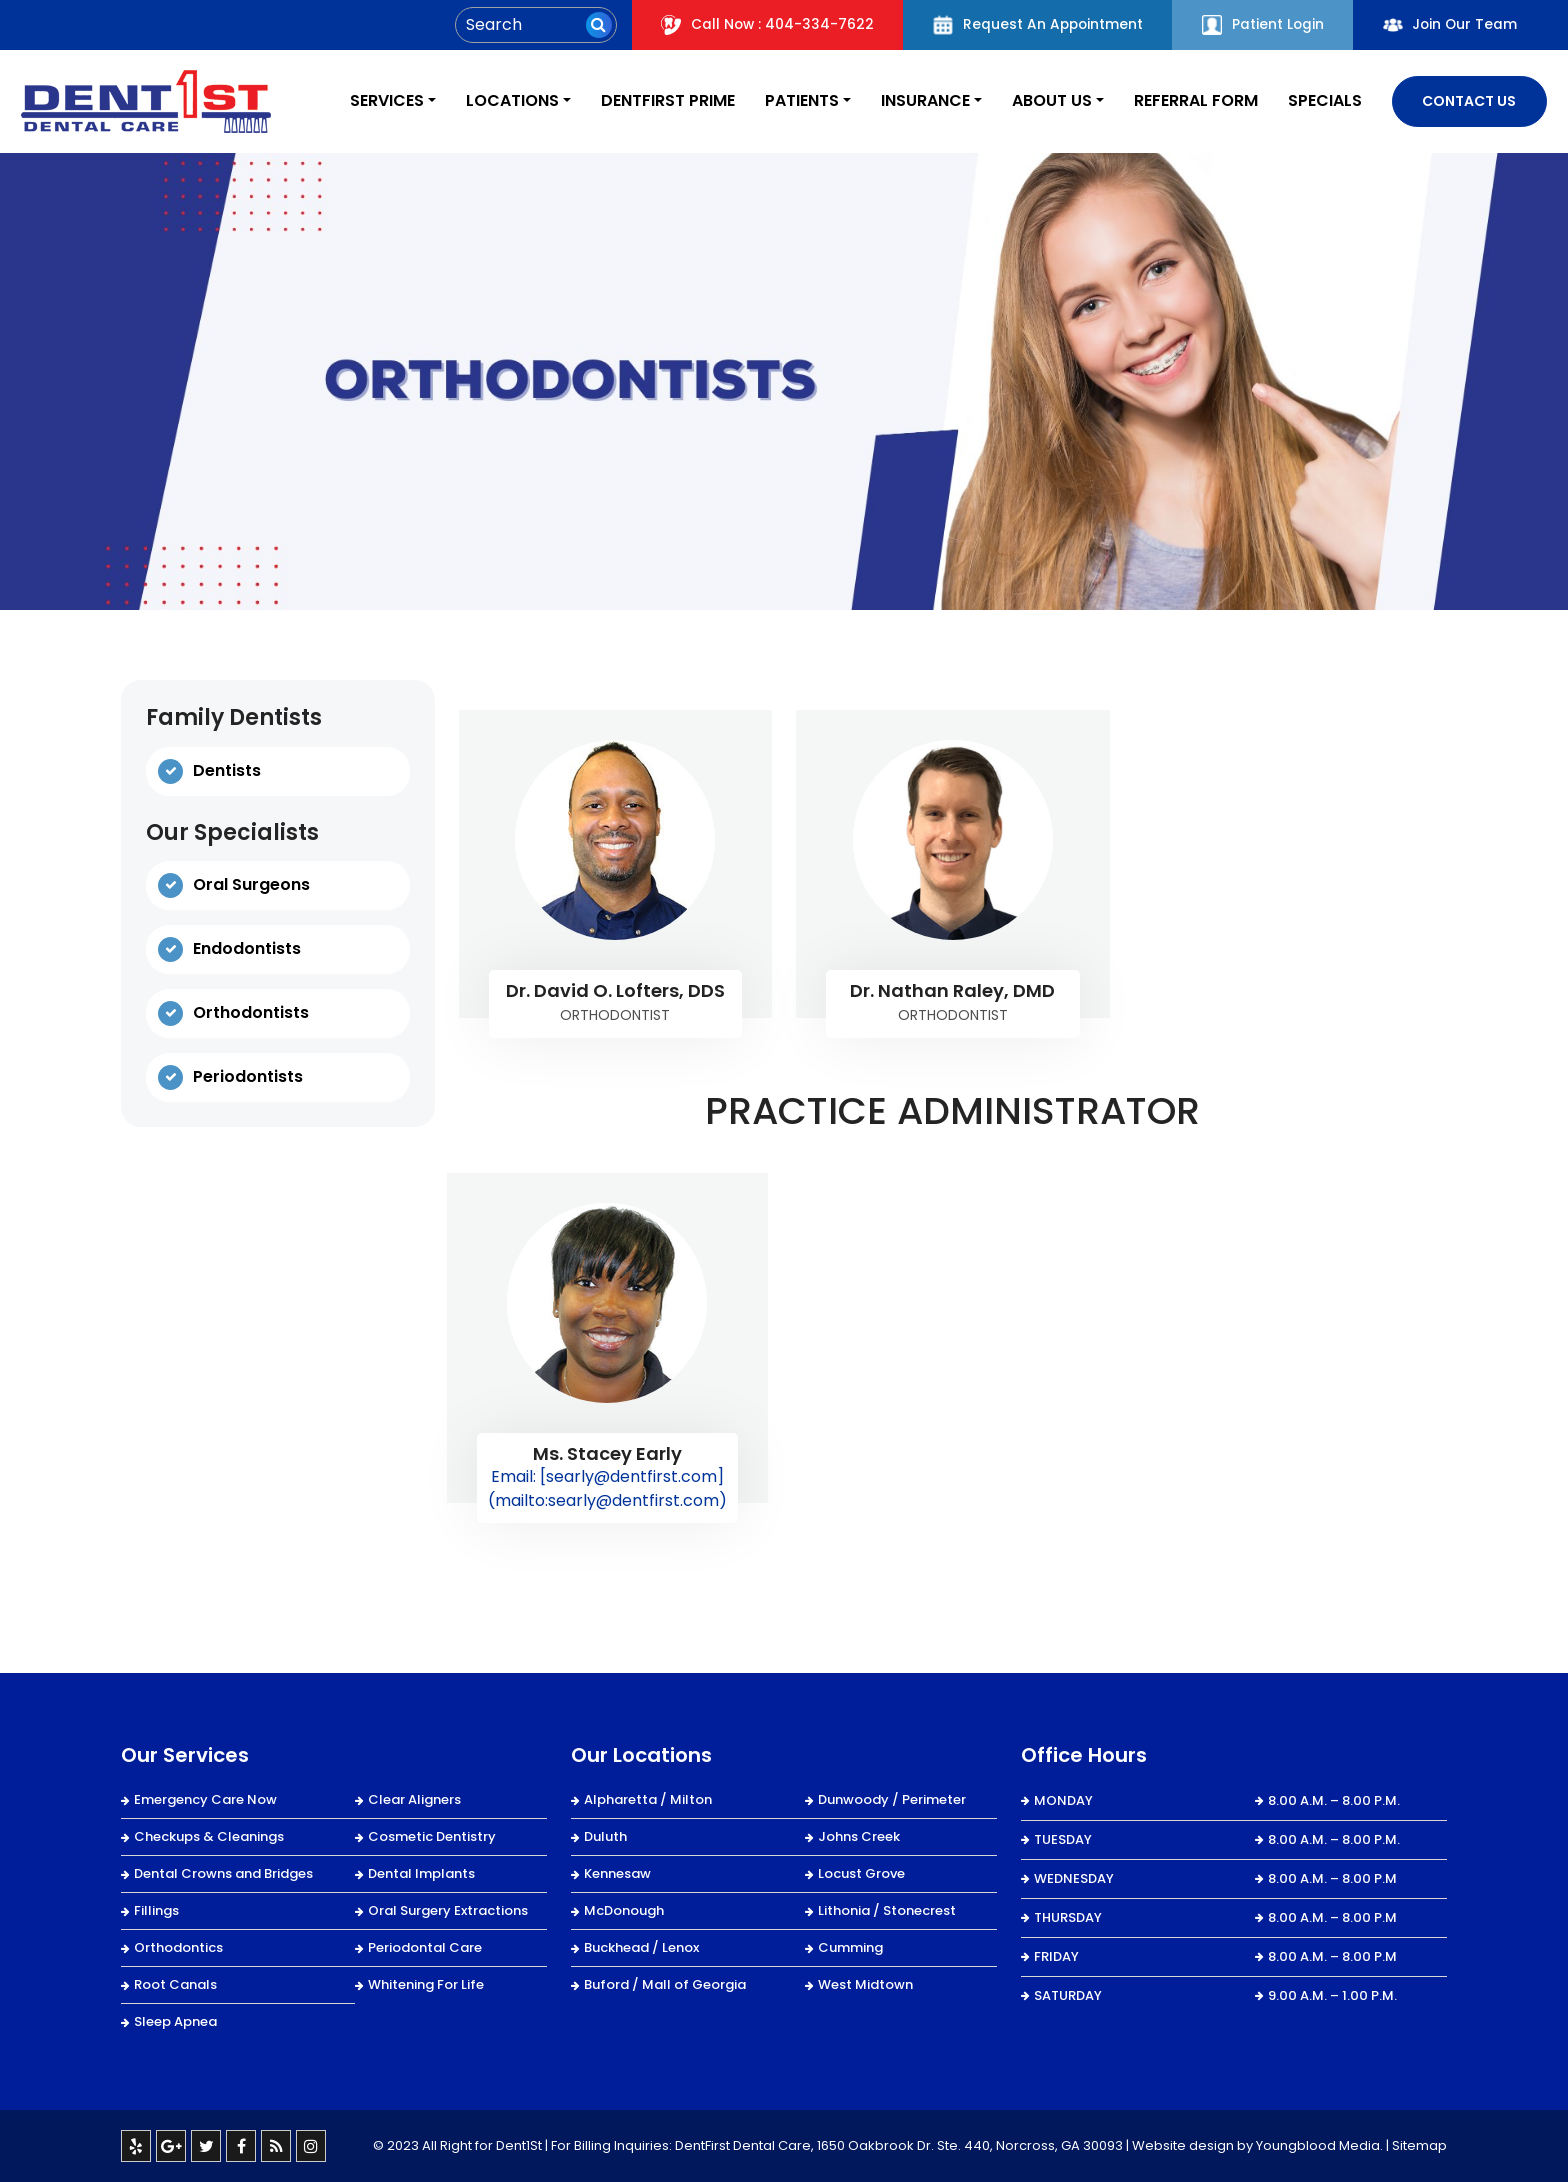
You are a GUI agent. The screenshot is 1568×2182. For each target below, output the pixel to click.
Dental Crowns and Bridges (223, 1873)
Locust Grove (861, 1873)
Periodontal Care (425, 1947)
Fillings (156, 1910)
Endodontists (247, 949)
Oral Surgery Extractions (448, 1910)
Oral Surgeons (251, 885)
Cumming (850, 1947)
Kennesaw (617, 1873)
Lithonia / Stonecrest (887, 1910)
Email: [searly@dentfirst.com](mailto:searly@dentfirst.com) (607, 1488)
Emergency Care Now (205, 1799)
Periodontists (248, 1077)
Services (365, 102)
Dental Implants (421, 1873)
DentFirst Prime (652, 102)
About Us (1045, 102)
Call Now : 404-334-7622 (756, 25)
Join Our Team (1448, 25)
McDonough (624, 1910)
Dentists (227, 770)
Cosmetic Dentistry (432, 1836)
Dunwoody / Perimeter (892, 1799)
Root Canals (175, 1984)
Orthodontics (178, 1947)
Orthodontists (251, 1013)
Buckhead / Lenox (641, 1947)
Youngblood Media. (1319, 2145)
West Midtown (865, 1984)
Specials (1324, 102)
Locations (493, 102)
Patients (789, 102)
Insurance (915, 102)
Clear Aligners (414, 1799)
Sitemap (1419, 2145)
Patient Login (1258, 25)
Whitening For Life (426, 1984)
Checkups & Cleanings (209, 1836)
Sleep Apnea (175, 2021)
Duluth (605, 1836)
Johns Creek (859, 1836)
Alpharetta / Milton (648, 1799)
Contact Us (1469, 101)
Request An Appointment (1030, 25)
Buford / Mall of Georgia (665, 1984)
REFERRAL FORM (1192, 102)
